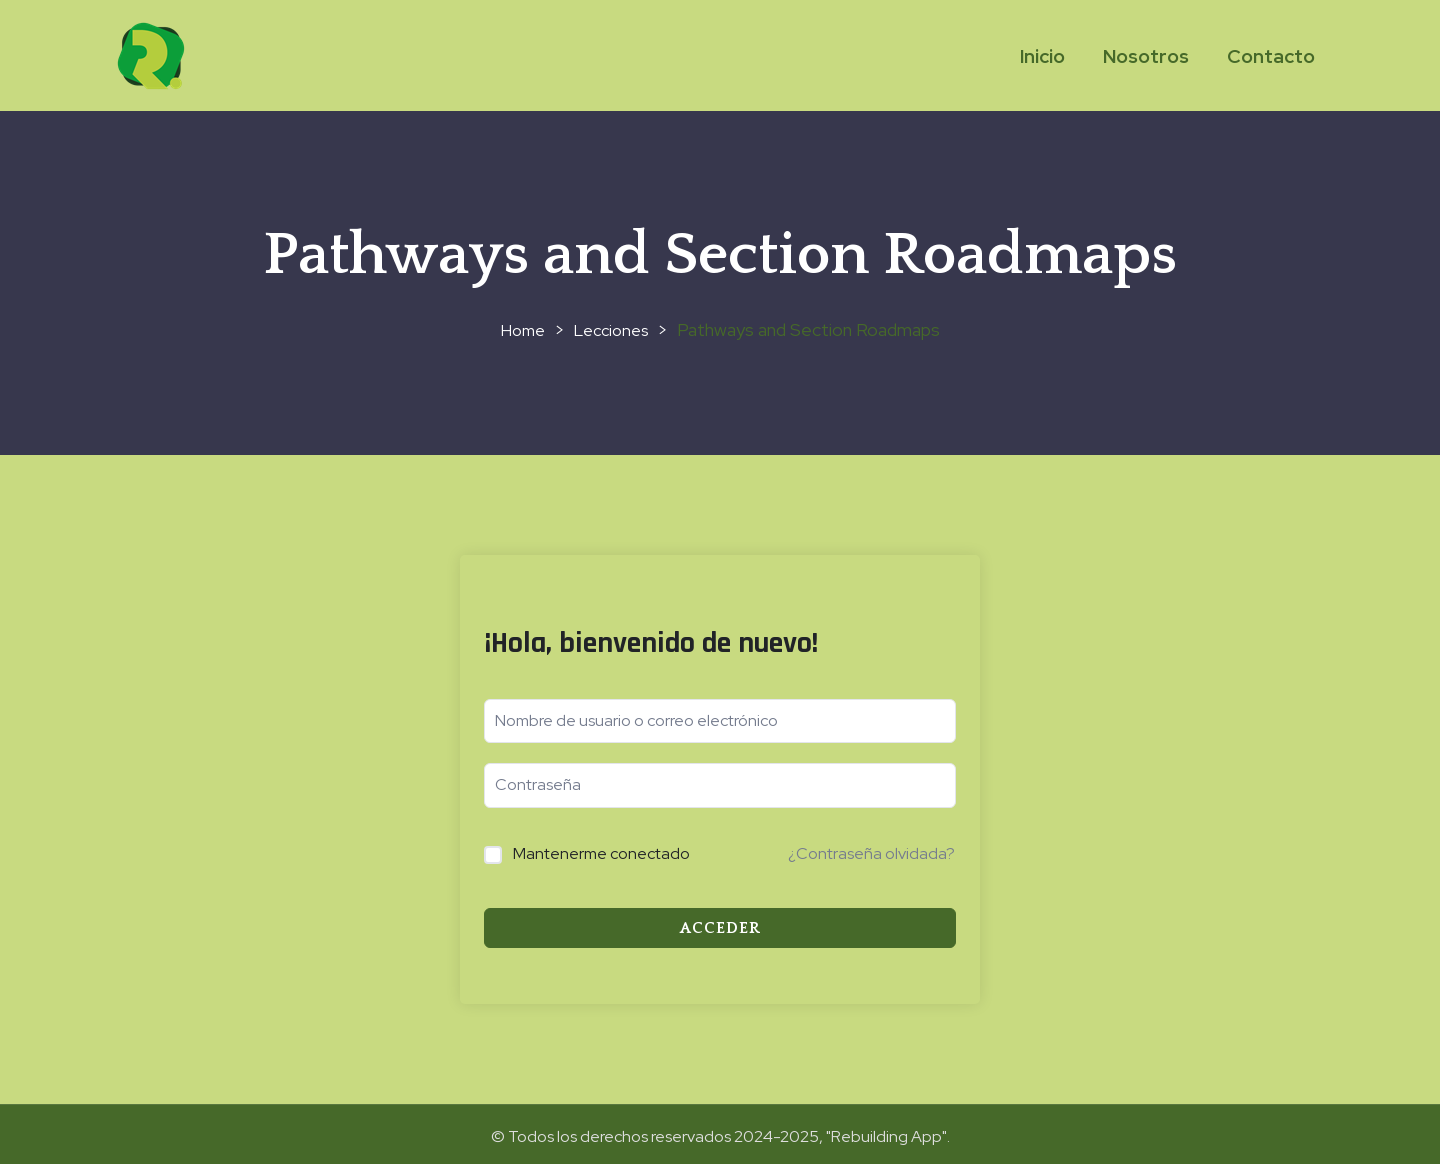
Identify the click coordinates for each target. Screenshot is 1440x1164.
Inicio (1042, 56)
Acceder (720, 928)
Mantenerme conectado (601, 853)
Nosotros (1146, 56)
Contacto (1271, 56)
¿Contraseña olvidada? (871, 853)
